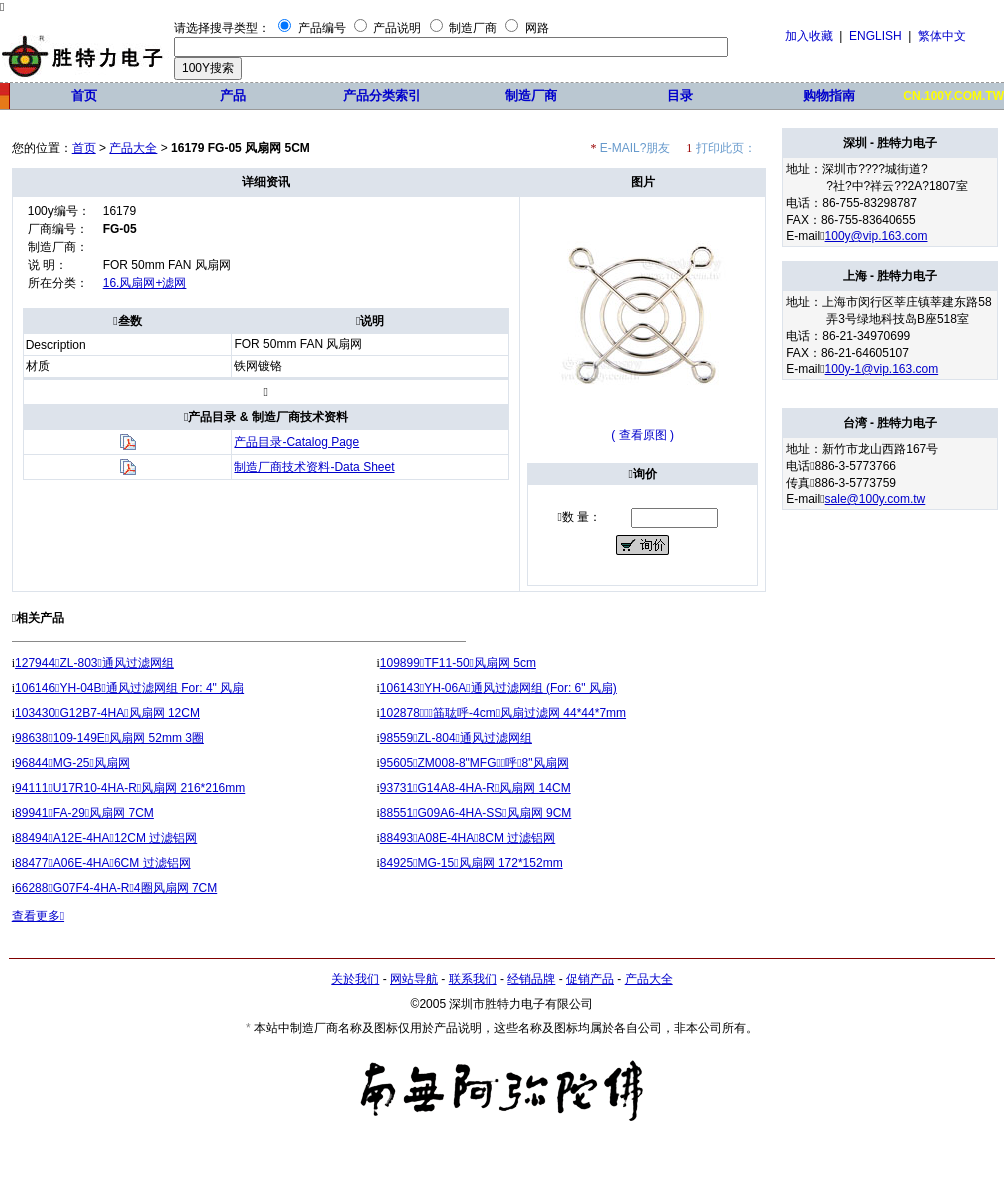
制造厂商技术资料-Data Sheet (314, 467)
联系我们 (473, 979)
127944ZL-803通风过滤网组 (94, 663)
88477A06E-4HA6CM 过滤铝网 (103, 863)
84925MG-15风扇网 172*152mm (471, 863)
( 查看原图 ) (642, 435)
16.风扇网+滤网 (145, 283)
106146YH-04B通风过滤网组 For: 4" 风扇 (129, 688)
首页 (84, 95)
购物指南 (829, 95)
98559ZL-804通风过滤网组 (456, 738)
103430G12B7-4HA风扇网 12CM (107, 713)
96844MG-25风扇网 (72, 763)
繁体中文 (942, 36)
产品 (233, 95)
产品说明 (397, 28)
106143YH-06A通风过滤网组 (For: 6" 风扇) (498, 688)
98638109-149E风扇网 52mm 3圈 (109, 738)
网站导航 (414, 979)
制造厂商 (473, 28)
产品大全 (133, 148)
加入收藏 (809, 36)
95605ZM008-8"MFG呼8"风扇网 (474, 763)
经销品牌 (531, 979)
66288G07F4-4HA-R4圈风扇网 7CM (116, 888)
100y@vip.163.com (876, 236)
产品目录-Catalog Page (296, 442)
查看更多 (38, 916)
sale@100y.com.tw (875, 499)
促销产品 (590, 979)
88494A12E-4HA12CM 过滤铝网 (106, 838)
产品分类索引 (382, 95)
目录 (680, 95)
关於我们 (355, 979)
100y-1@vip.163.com (882, 369)
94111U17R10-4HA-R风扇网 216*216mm (130, 788)
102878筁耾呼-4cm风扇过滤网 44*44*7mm (503, 713)
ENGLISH (875, 36)
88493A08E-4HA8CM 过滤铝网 (468, 838)
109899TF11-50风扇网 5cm (458, 663)
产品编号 (322, 28)
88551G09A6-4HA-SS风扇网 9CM (476, 813)
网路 (537, 28)
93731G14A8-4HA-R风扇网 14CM (475, 788)
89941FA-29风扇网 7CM (84, 813)
